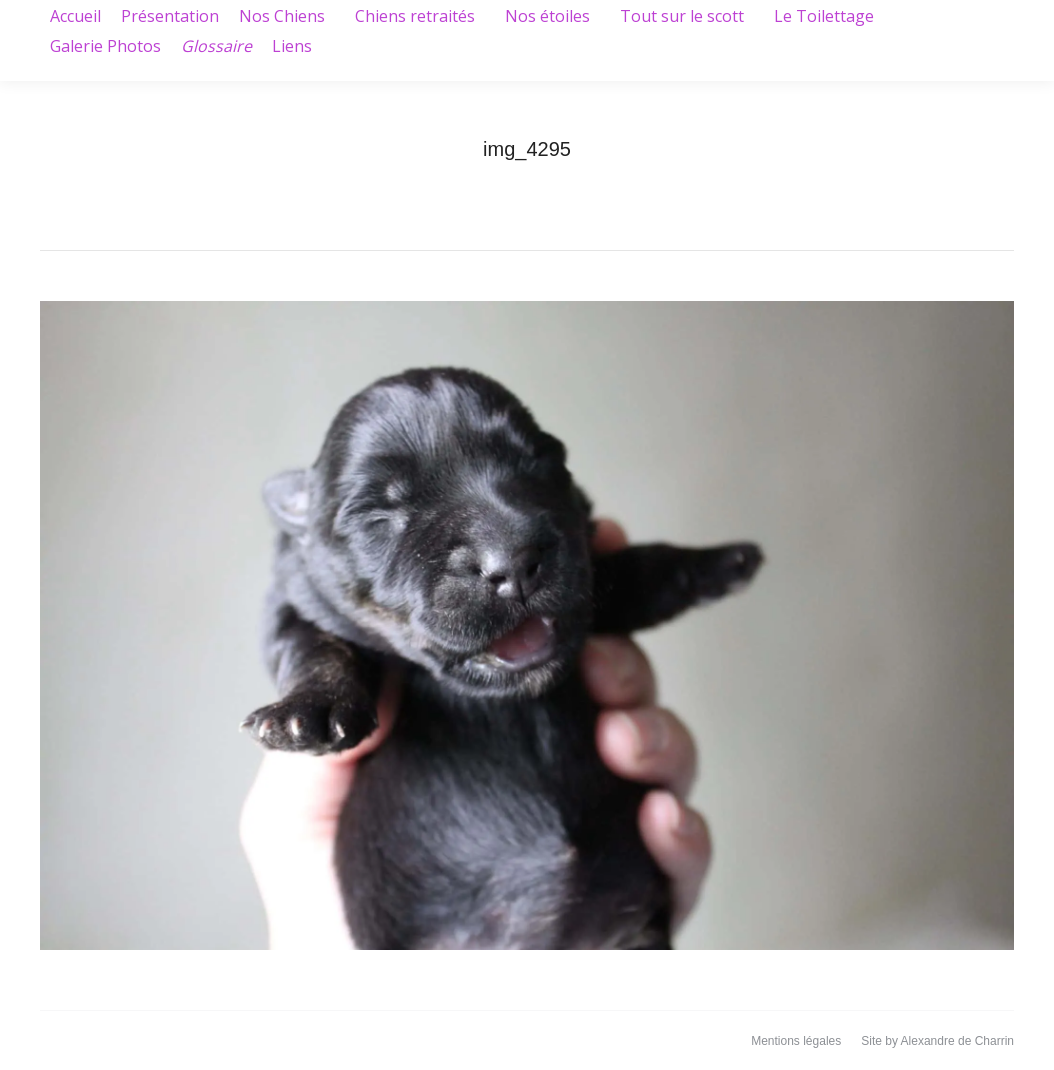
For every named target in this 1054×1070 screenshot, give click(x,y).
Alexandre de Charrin (957, 1041)
